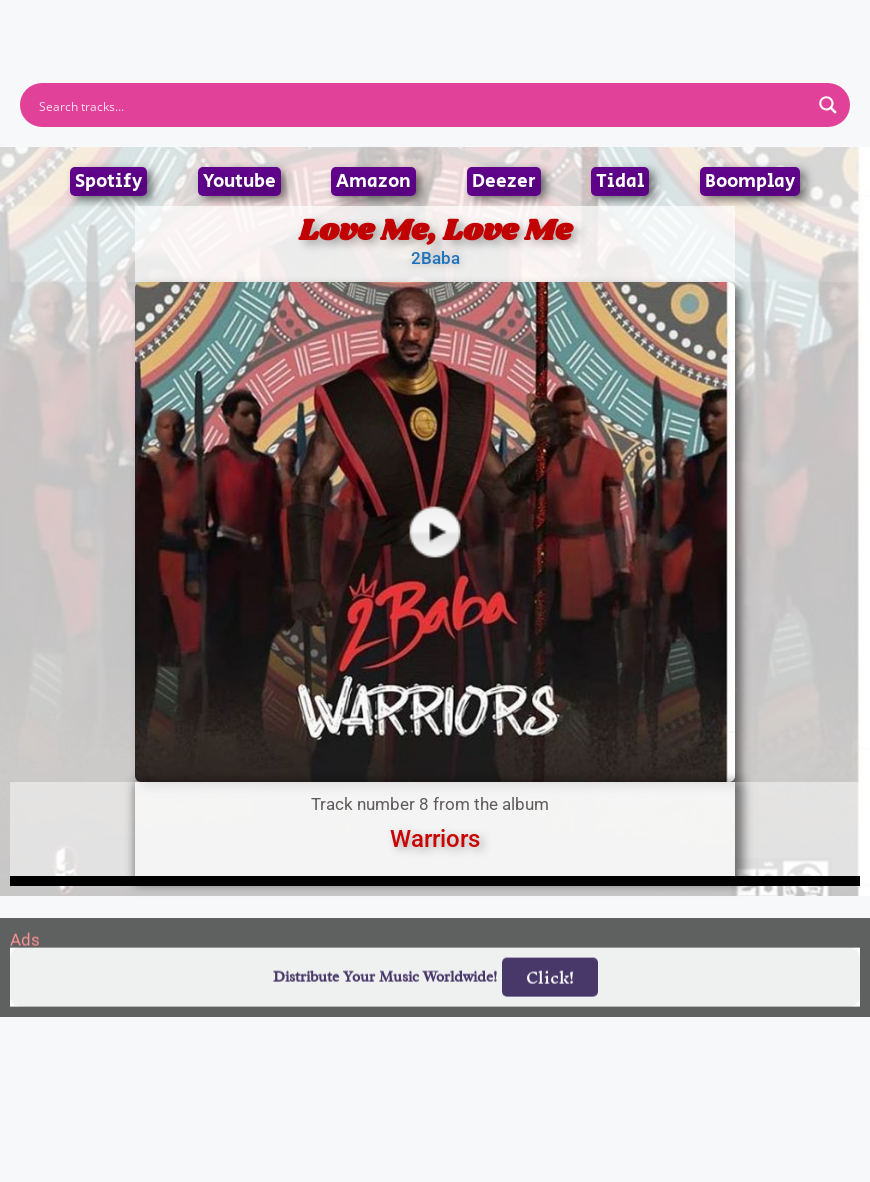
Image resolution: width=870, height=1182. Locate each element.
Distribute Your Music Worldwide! (385, 1022)
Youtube (239, 181)
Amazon (373, 181)
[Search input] (422, 105)
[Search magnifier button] (828, 105)
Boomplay (750, 181)
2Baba (435, 258)
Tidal (620, 181)
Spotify (108, 181)
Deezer (504, 181)
